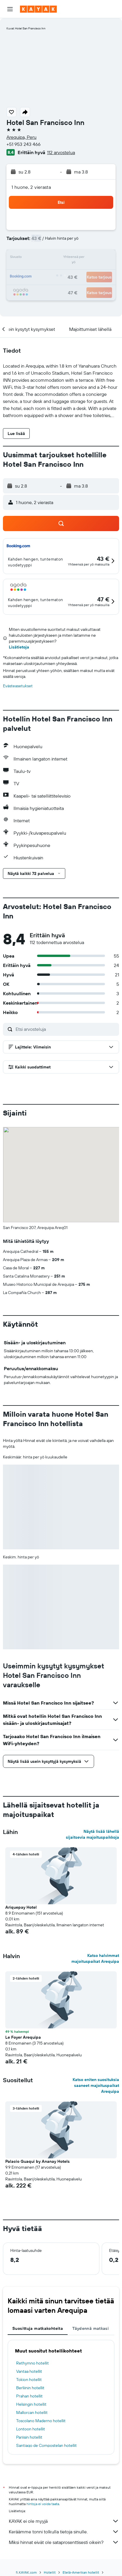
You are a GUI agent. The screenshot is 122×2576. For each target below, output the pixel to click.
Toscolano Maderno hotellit (41, 2420)
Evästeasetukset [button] (18, 685)
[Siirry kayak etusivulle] (38, 9)
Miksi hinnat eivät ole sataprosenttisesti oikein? (64, 2542)
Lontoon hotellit (30, 2429)
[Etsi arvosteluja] (66, 1029)
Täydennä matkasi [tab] (90, 2328)
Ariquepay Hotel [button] (21, 1907)
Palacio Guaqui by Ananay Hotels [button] (37, 2161)
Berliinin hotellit (30, 2387)
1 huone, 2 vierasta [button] (31, 187)
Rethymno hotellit (32, 2363)
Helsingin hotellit (31, 2404)
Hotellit (50, 2572)
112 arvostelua (61, 152)
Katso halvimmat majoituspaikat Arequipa (95, 1958)
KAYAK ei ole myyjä (64, 2521)
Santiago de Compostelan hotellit (46, 2445)
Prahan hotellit (29, 2396)
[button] (10, 9)
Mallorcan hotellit (32, 2412)
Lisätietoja (19, 647)
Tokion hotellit (29, 2379)
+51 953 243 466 (23, 144)
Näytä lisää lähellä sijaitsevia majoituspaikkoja (92, 1834)
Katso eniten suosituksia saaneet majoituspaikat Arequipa (96, 2085)
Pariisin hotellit (29, 2437)
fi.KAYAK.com (26, 2572)
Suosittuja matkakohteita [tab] (37, 2328)
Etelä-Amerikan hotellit (81, 2572)
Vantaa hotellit (29, 2371)
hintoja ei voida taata (42, 2504)
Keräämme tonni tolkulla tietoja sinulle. (64, 2531)
